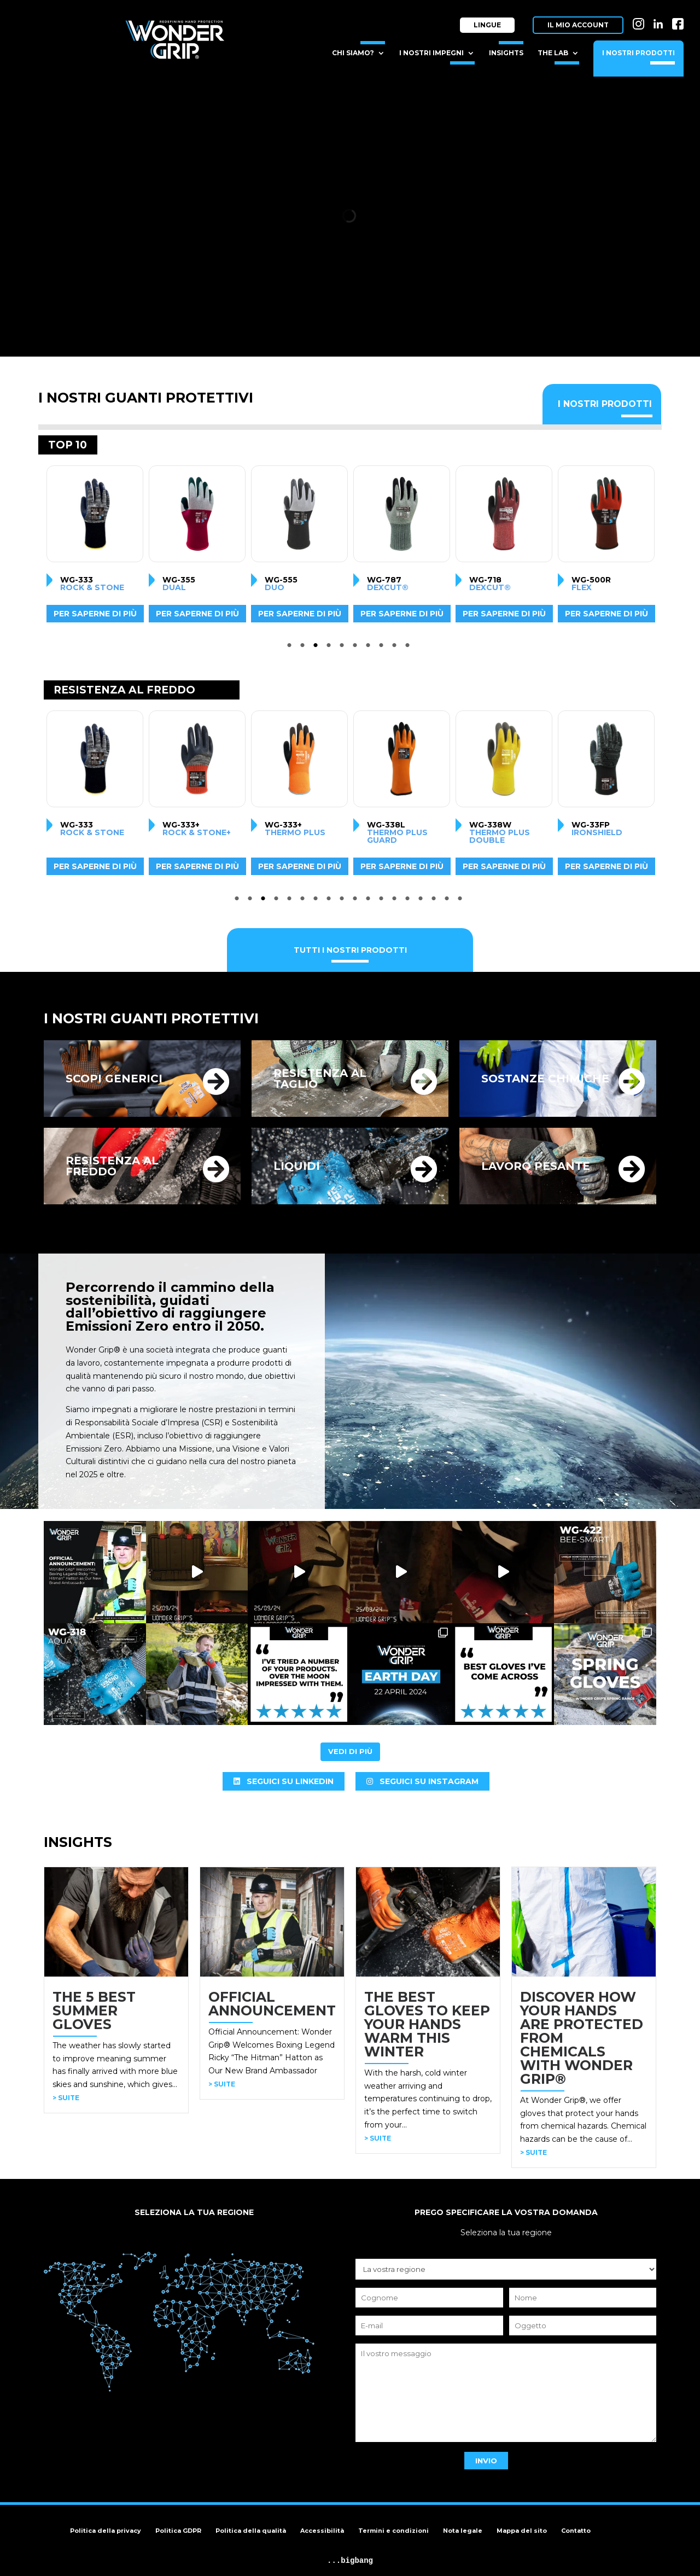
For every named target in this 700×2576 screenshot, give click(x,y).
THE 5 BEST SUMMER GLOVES (94, 2010)
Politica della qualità (250, 2530)
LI (658, 20)
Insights (506, 53)
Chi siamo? (353, 53)
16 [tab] (435, 900)
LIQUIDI (296, 1166)
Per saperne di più (90, 614)
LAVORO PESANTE (535, 1166)
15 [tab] (422, 900)
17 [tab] (448, 900)
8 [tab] (382, 647)
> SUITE (65, 2098)
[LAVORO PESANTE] (631, 1168)
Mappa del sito (522, 2530)
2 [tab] (304, 647)
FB (678, 20)
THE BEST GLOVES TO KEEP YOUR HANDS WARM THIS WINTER (427, 2024)
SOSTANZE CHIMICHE (545, 1078)
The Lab (553, 53)
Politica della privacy (105, 2530)
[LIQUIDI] (424, 1168)
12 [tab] (382, 900)
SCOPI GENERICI (114, 1078)
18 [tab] (461, 900)
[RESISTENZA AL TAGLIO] (424, 1081)
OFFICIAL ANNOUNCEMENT (272, 2004)
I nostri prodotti (638, 53)
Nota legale (462, 2530)
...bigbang (350, 2560)
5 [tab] (343, 647)
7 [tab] (369, 647)
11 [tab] (369, 900)
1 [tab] (290, 647)
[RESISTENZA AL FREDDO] (216, 1168)
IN (638, 20)
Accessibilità (322, 2530)
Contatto (576, 2530)
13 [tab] (395, 900)
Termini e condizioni (393, 2530)
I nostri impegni (431, 53)
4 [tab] (330, 647)
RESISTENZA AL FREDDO (112, 1166)
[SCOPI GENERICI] (216, 1081)
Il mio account (578, 25)
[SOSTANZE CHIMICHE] (631, 1081)
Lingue (487, 25)
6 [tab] (356, 647)
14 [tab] (409, 900)
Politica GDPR (178, 2530)
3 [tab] (317, 647)
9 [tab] (395, 647)
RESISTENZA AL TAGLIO (319, 1078)
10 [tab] (409, 647)
